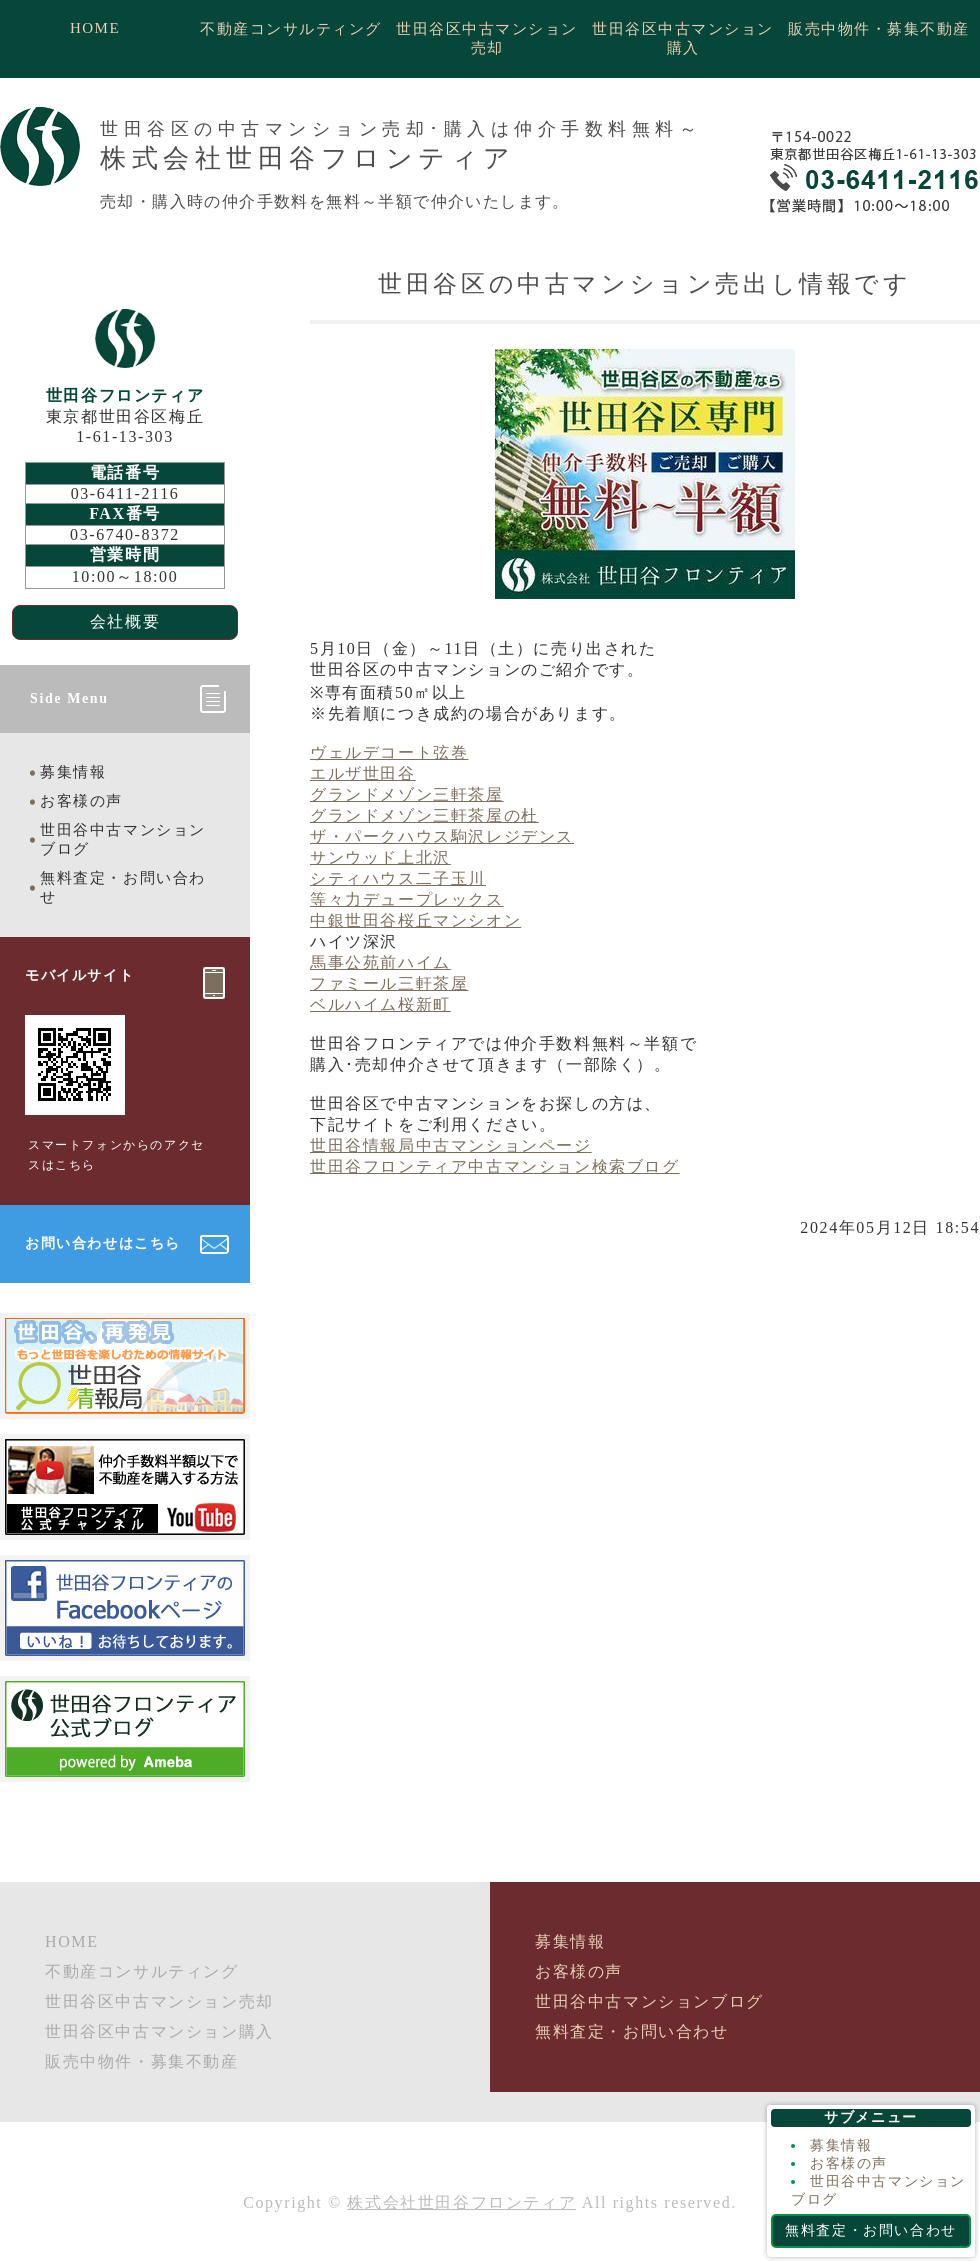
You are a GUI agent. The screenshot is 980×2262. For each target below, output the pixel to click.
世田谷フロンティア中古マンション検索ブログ (495, 1166)
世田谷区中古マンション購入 (683, 38)
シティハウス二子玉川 (398, 878)
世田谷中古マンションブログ (123, 839)
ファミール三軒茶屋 (389, 983)
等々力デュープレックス (407, 899)
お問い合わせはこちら (103, 1243)
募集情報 (73, 772)
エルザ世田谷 (363, 773)
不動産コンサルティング (291, 29)
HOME (95, 28)
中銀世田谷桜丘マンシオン (415, 920)
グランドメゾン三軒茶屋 (407, 794)
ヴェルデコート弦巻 (389, 752)
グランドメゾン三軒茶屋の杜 (424, 815)
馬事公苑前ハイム (380, 962)
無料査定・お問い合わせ (123, 887)
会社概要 (125, 621)
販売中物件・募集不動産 (879, 29)
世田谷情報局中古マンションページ (451, 1145)
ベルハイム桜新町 (380, 1004)
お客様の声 (81, 801)
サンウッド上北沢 (380, 857)
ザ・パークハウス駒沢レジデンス (442, 836)
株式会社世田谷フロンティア (461, 2202)
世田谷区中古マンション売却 (487, 38)
